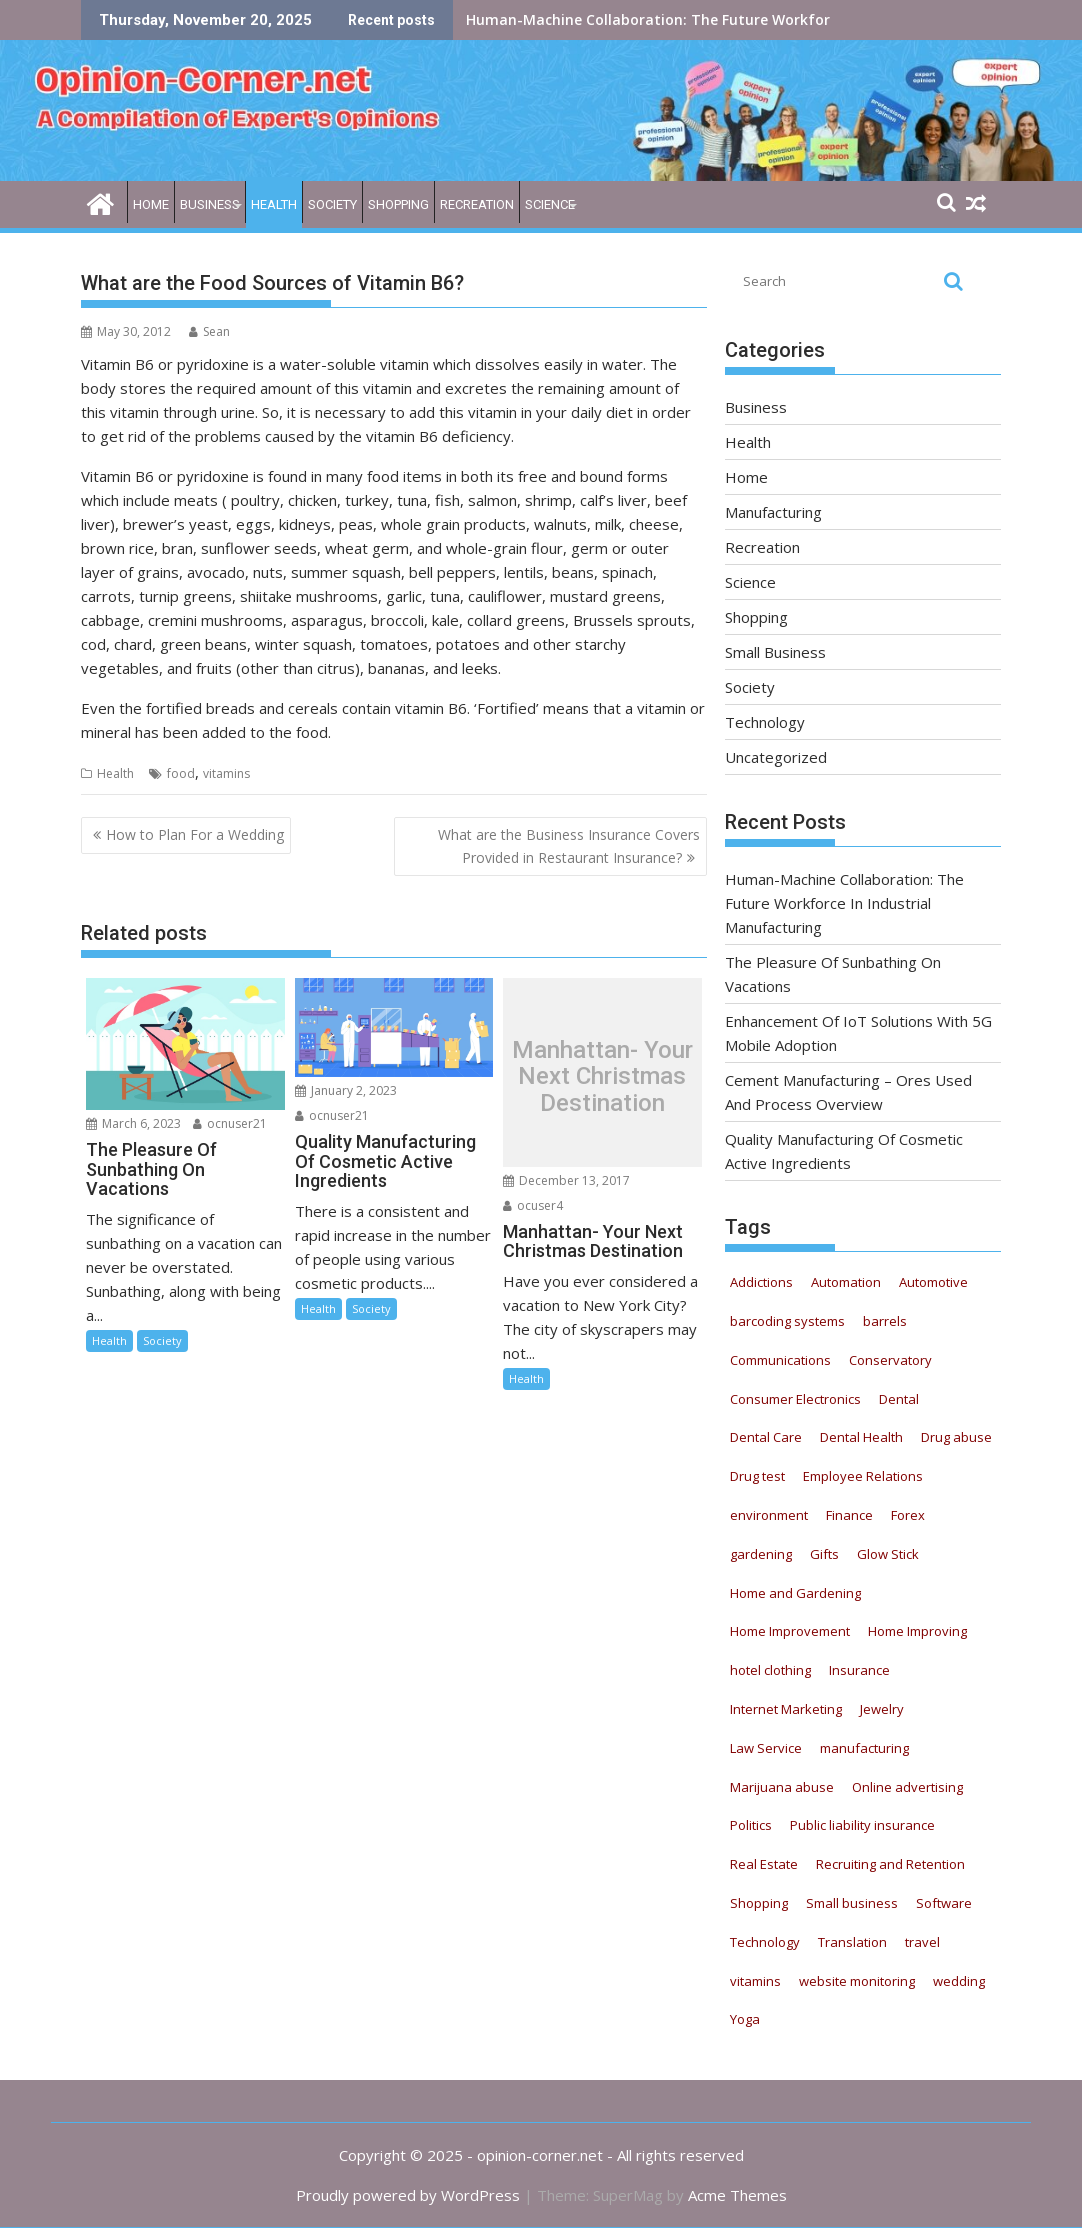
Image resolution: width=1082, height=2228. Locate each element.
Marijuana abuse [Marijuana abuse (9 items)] (782, 1787)
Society (332, 204)
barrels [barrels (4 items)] (885, 1321)
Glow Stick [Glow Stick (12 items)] (888, 1554)
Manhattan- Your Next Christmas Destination (602, 1076)
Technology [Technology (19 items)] (765, 1942)
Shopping (398, 204)
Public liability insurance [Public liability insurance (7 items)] (862, 1825)
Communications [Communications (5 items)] (780, 1360)
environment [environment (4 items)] (769, 1515)
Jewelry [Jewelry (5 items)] (882, 1709)
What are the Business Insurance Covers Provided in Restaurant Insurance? (569, 845)
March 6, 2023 (133, 1123)
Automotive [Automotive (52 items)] (933, 1282)
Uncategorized (776, 757)
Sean (209, 331)
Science (550, 204)
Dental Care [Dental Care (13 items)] (766, 1437)
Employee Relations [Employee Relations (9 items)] (863, 1476)
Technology (765, 722)
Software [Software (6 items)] (944, 1903)
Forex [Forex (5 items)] (908, 1515)
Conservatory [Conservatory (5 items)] (890, 1360)
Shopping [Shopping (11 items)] (759, 1903)
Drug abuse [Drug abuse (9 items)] (956, 1437)
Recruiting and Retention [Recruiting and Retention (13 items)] (890, 1864)
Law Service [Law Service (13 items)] (766, 1748)
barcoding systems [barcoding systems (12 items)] (787, 1321)
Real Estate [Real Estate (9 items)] (764, 1864)
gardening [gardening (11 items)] (761, 1554)
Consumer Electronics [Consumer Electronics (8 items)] (795, 1399)
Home (151, 204)
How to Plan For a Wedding (195, 834)
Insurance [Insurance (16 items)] (859, 1670)
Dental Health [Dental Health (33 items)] (861, 1437)
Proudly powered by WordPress (408, 2195)
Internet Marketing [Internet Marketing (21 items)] (786, 1709)
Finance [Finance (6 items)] (849, 1515)
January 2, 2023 (346, 1090)
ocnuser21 (230, 1123)
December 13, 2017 (566, 1180)
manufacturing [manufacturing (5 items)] (864, 1748)
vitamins (226, 773)
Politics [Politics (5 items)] (751, 1825)
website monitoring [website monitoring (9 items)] (857, 1981)
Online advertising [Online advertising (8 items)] (907, 1787)
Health (274, 204)
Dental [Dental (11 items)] (899, 1399)
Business (210, 204)
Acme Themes (737, 2195)
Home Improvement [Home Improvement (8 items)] (790, 1631)
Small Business (775, 652)
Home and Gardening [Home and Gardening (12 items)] (795, 1593)
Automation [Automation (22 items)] (846, 1282)
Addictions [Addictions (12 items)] (761, 1282)
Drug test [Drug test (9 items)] (757, 1476)
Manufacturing (773, 512)
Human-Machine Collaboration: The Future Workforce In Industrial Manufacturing (755, 19)
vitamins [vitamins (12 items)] (755, 1981)
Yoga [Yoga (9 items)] (745, 2019)
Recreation (477, 204)
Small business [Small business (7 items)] (852, 1903)
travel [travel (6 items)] (922, 1942)
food (181, 773)
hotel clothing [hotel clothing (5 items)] (770, 1670)
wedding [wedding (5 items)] (959, 1981)
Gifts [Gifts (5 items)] (824, 1554)
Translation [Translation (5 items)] (852, 1942)
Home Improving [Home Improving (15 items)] (917, 1631)
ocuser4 (533, 1205)
